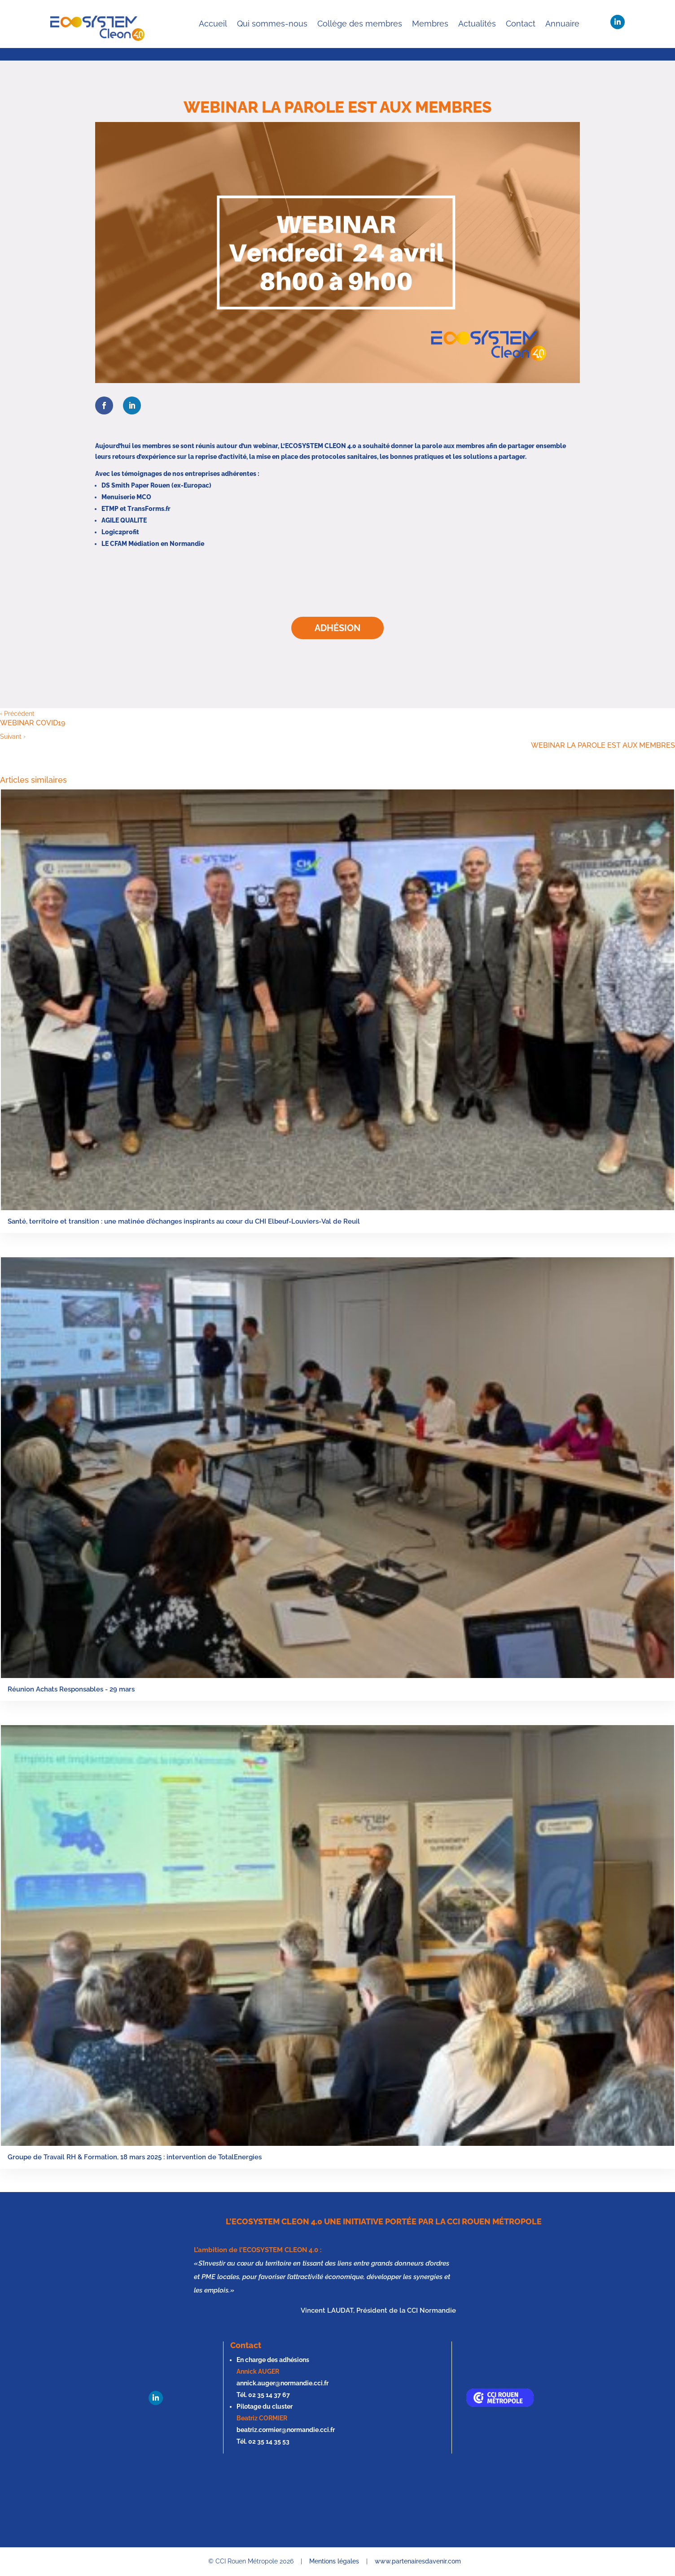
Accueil (213, 23)
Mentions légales (334, 2561)
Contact (520, 23)
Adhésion (337, 628)
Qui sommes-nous (272, 23)
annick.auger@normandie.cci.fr (283, 2383)
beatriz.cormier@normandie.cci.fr (286, 2429)
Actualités (477, 23)
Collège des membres (359, 23)
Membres (430, 23)
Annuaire (562, 23)
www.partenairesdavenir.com (418, 2561)
